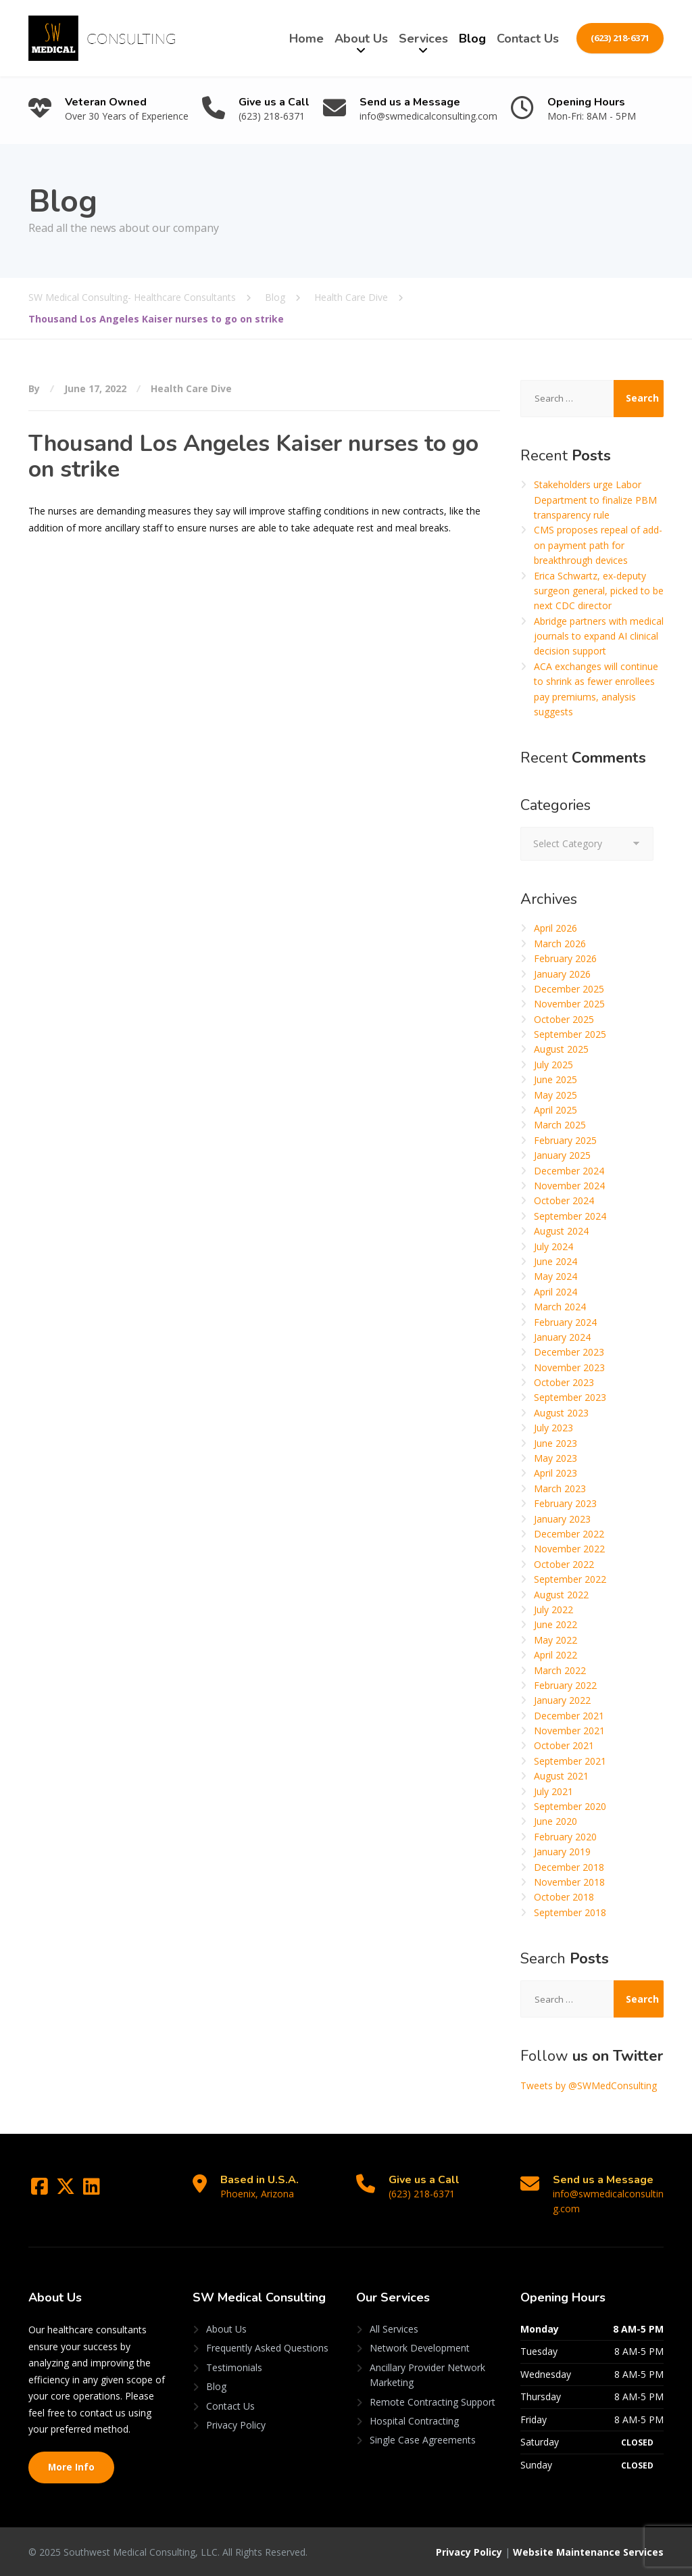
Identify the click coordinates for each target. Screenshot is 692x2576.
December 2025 (569, 988)
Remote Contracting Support (432, 2401)
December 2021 (569, 1715)
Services (423, 38)
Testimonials (234, 2367)
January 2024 (562, 1337)
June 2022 (555, 1624)
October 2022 (564, 1564)
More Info (71, 2467)
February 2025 (565, 1140)
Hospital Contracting (414, 2420)
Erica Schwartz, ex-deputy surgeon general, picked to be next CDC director (599, 591)
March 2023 (560, 1488)
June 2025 (555, 1079)
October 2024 (564, 1200)
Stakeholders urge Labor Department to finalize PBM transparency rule (595, 499)
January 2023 (562, 1518)
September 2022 (570, 1579)
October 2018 (564, 1896)
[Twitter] (67, 2189)
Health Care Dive (191, 388)
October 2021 (564, 1745)
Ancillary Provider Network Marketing (427, 2375)
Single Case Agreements (423, 2439)
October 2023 (564, 1382)
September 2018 (570, 1912)
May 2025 (555, 1095)
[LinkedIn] (91, 2189)
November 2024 (569, 1185)
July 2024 (553, 1246)
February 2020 (565, 1836)
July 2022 (553, 1609)
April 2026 (555, 928)
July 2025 (553, 1064)
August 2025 (561, 1049)
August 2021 (561, 1775)
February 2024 (565, 1322)
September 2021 (570, 1761)
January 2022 (562, 1700)
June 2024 (555, 1261)
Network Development (420, 2347)
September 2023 (570, 1397)
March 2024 (560, 1306)
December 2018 (569, 1867)
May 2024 (555, 1276)
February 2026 (565, 958)
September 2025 (570, 1034)
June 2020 (555, 1821)
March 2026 (560, 943)
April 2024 (555, 1291)
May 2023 (555, 1458)
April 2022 (555, 1654)
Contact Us (528, 38)
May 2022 (555, 1639)
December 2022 (569, 1533)
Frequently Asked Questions (267, 2347)
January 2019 (562, 1851)
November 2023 (569, 1367)
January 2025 (562, 1155)
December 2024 (569, 1170)
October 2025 (564, 1019)
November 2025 (569, 1003)
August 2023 (561, 1412)
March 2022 (560, 1670)
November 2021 (569, 1730)
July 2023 (553, 1427)
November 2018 (569, 1882)
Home (306, 38)
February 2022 (565, 1685)
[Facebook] (41, 2189)
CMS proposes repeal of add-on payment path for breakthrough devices (598, 545)
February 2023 (565, 1503)
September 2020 (570, 1806)
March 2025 (560, 1124)
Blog (472, 38)
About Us (361, 38)
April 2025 (555, 1109)
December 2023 (569, 1351)
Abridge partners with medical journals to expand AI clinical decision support (599, 636)
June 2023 (555, 1443)
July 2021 (553, 1791)
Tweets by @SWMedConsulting (588, 2085)
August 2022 (561, 1594)
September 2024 (570, 1216)
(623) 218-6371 (620, 38)
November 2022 (569, 1548)
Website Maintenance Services (588, 2552)
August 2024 (561, 1230)
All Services (394, 2328)
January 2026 (562, 974)
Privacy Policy (236, 2424)
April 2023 (555, 1472)
